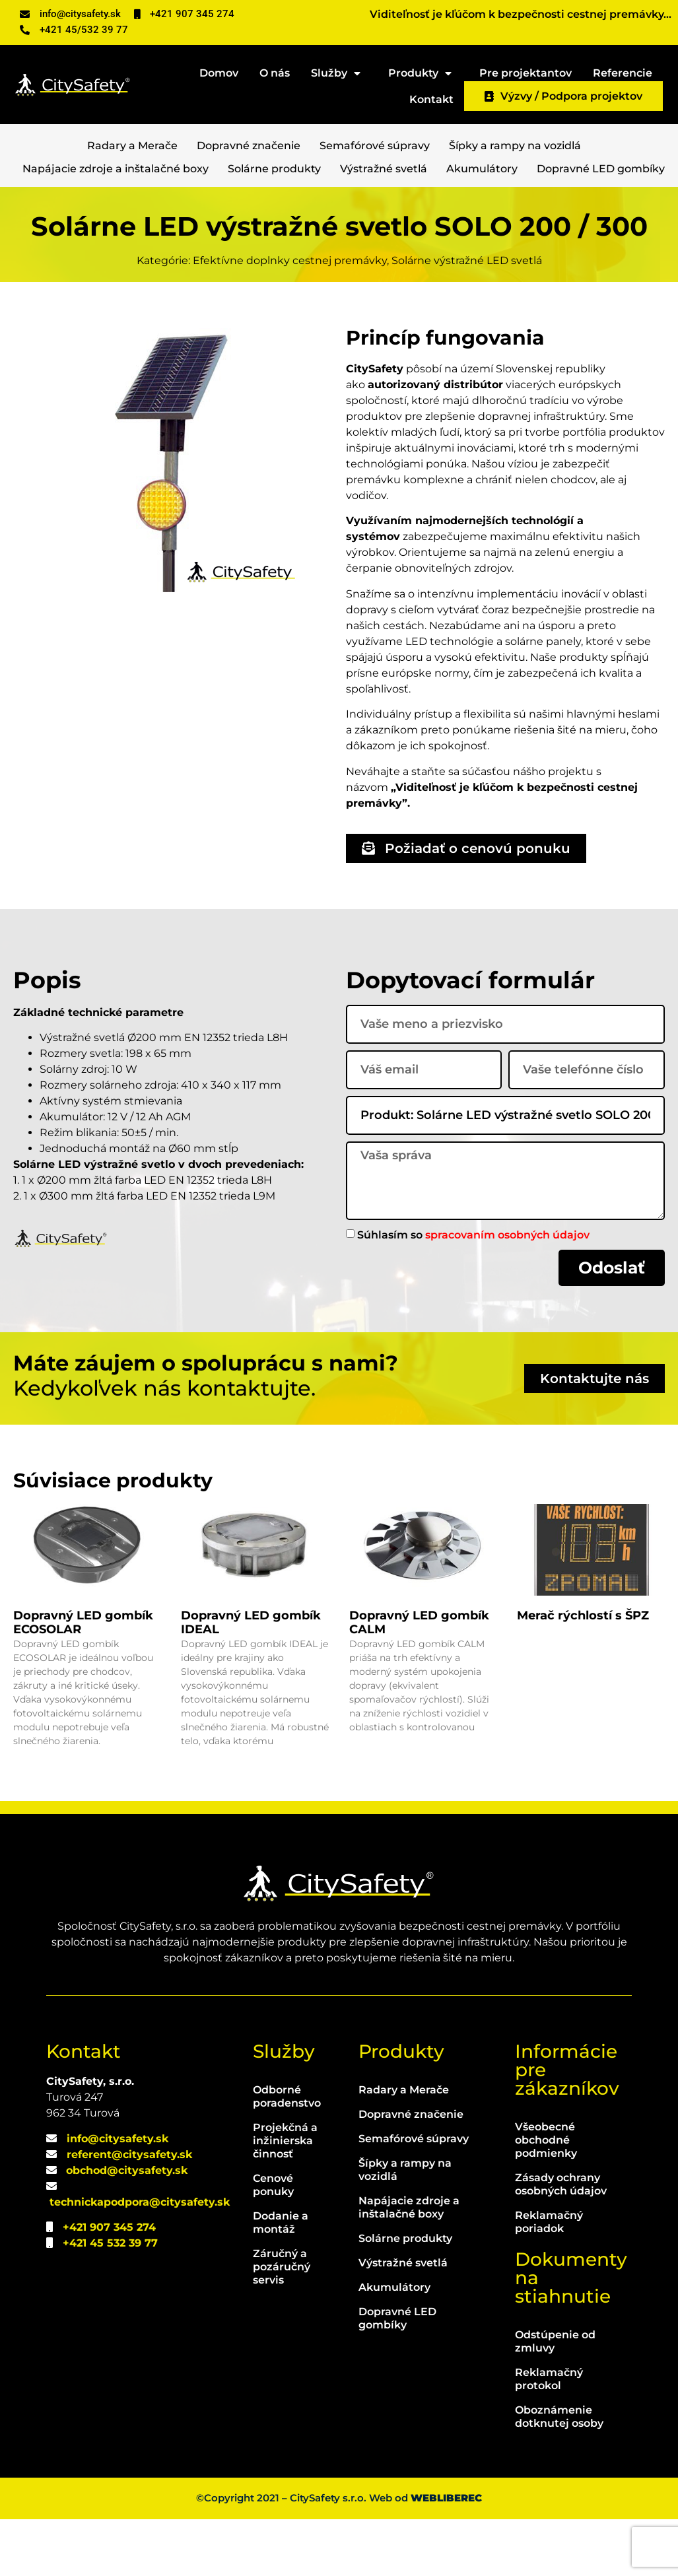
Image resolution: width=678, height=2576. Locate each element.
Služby (339, 71)
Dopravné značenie (248, 145)
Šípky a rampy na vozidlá (515, 145)
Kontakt (431, 99)
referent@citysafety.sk (129, 2211)
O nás (274, 73)
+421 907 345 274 (109, 2284)
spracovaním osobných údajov (507, 1234)
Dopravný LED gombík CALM (419, 1679)
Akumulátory (482, 168)
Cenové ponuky (273, 2242)
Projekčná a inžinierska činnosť (285, 2198)
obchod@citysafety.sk (126, 2227)
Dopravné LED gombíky (601, 168)
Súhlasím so (473, 1234)
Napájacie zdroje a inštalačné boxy (115, 168)
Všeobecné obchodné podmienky (546, 2197)
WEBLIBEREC (446, 2555)
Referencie (622, 73)
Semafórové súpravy (375, 145)
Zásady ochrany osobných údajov (561, 2241)
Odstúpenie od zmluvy (555, 2399)
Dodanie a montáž (280, 2280)
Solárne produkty (274, 168)
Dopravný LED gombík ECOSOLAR (83, 1679)
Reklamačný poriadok (549, 2279)
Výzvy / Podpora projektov (563, 96)
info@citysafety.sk (117, 2195)
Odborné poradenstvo (286, 2154)
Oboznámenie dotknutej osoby (559, 2474)
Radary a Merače (132, 145)
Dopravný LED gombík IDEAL (251, 1679)
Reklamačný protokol (549, 2436)
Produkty (423, 71)
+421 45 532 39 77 (110, 2299)
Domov (218, 73)
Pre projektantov (525, 73)
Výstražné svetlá (383, 168)
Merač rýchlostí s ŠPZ (583, 1672)
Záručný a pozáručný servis (281, 2324)
